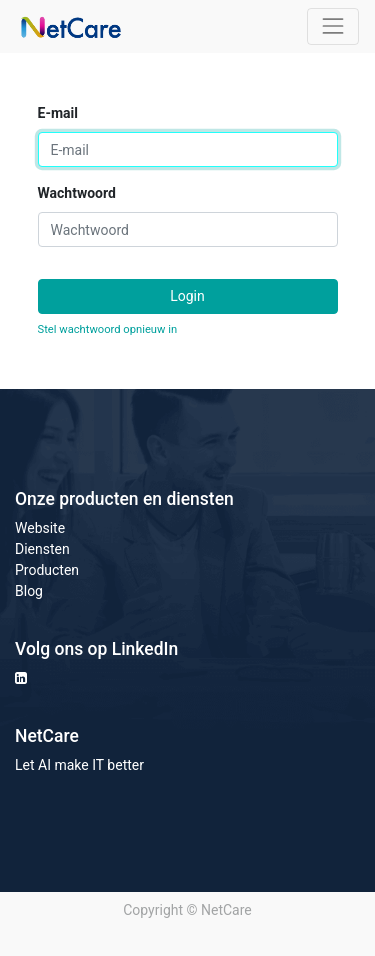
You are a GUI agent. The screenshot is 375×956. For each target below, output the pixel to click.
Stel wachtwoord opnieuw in (108, 329)
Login (187, 296)
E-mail (58, 113)
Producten (47, 570)
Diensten (42, 549)
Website (40, 528)
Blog (29, 591)
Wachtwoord (77, 193)
